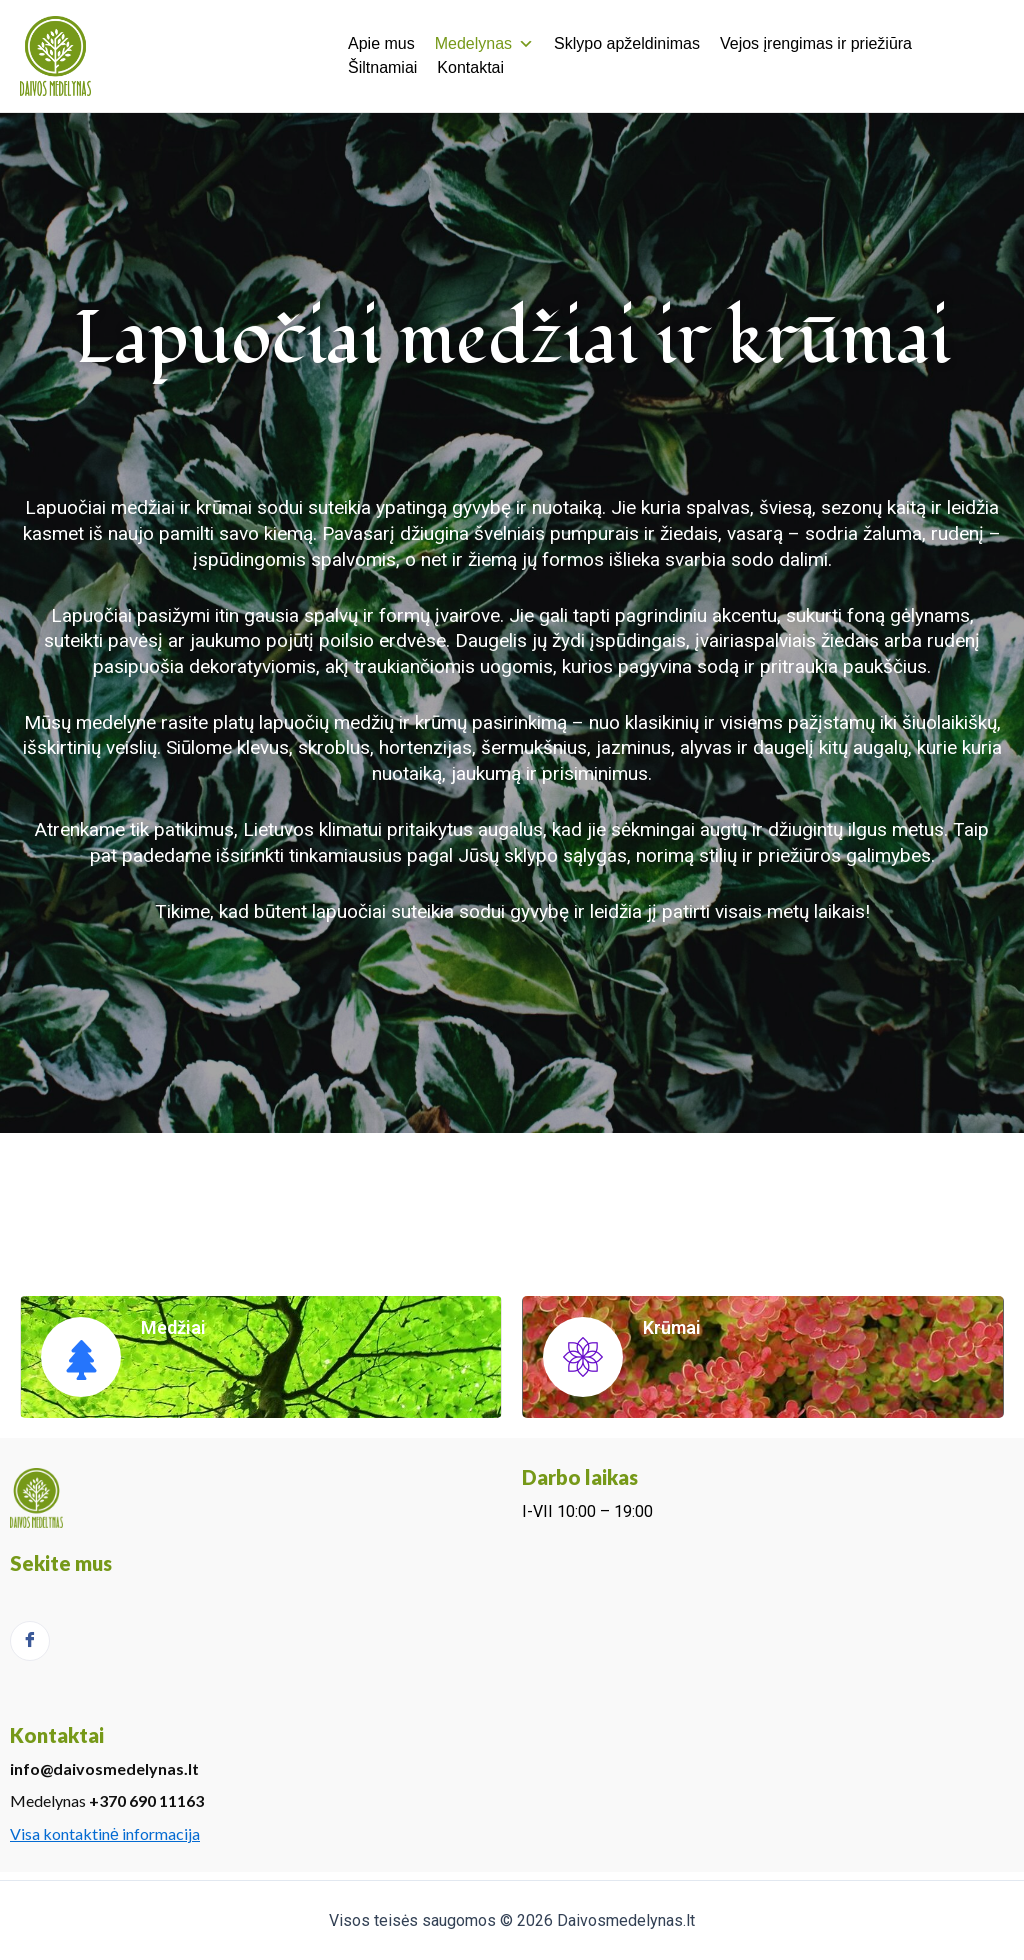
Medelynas (484, 44)
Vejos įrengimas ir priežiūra (816, 43)
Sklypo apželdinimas (627, 43)
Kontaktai (470, 67)
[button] (526, 44)
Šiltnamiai (382, 67)
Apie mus (381, 43)
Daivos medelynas (212, 55)
